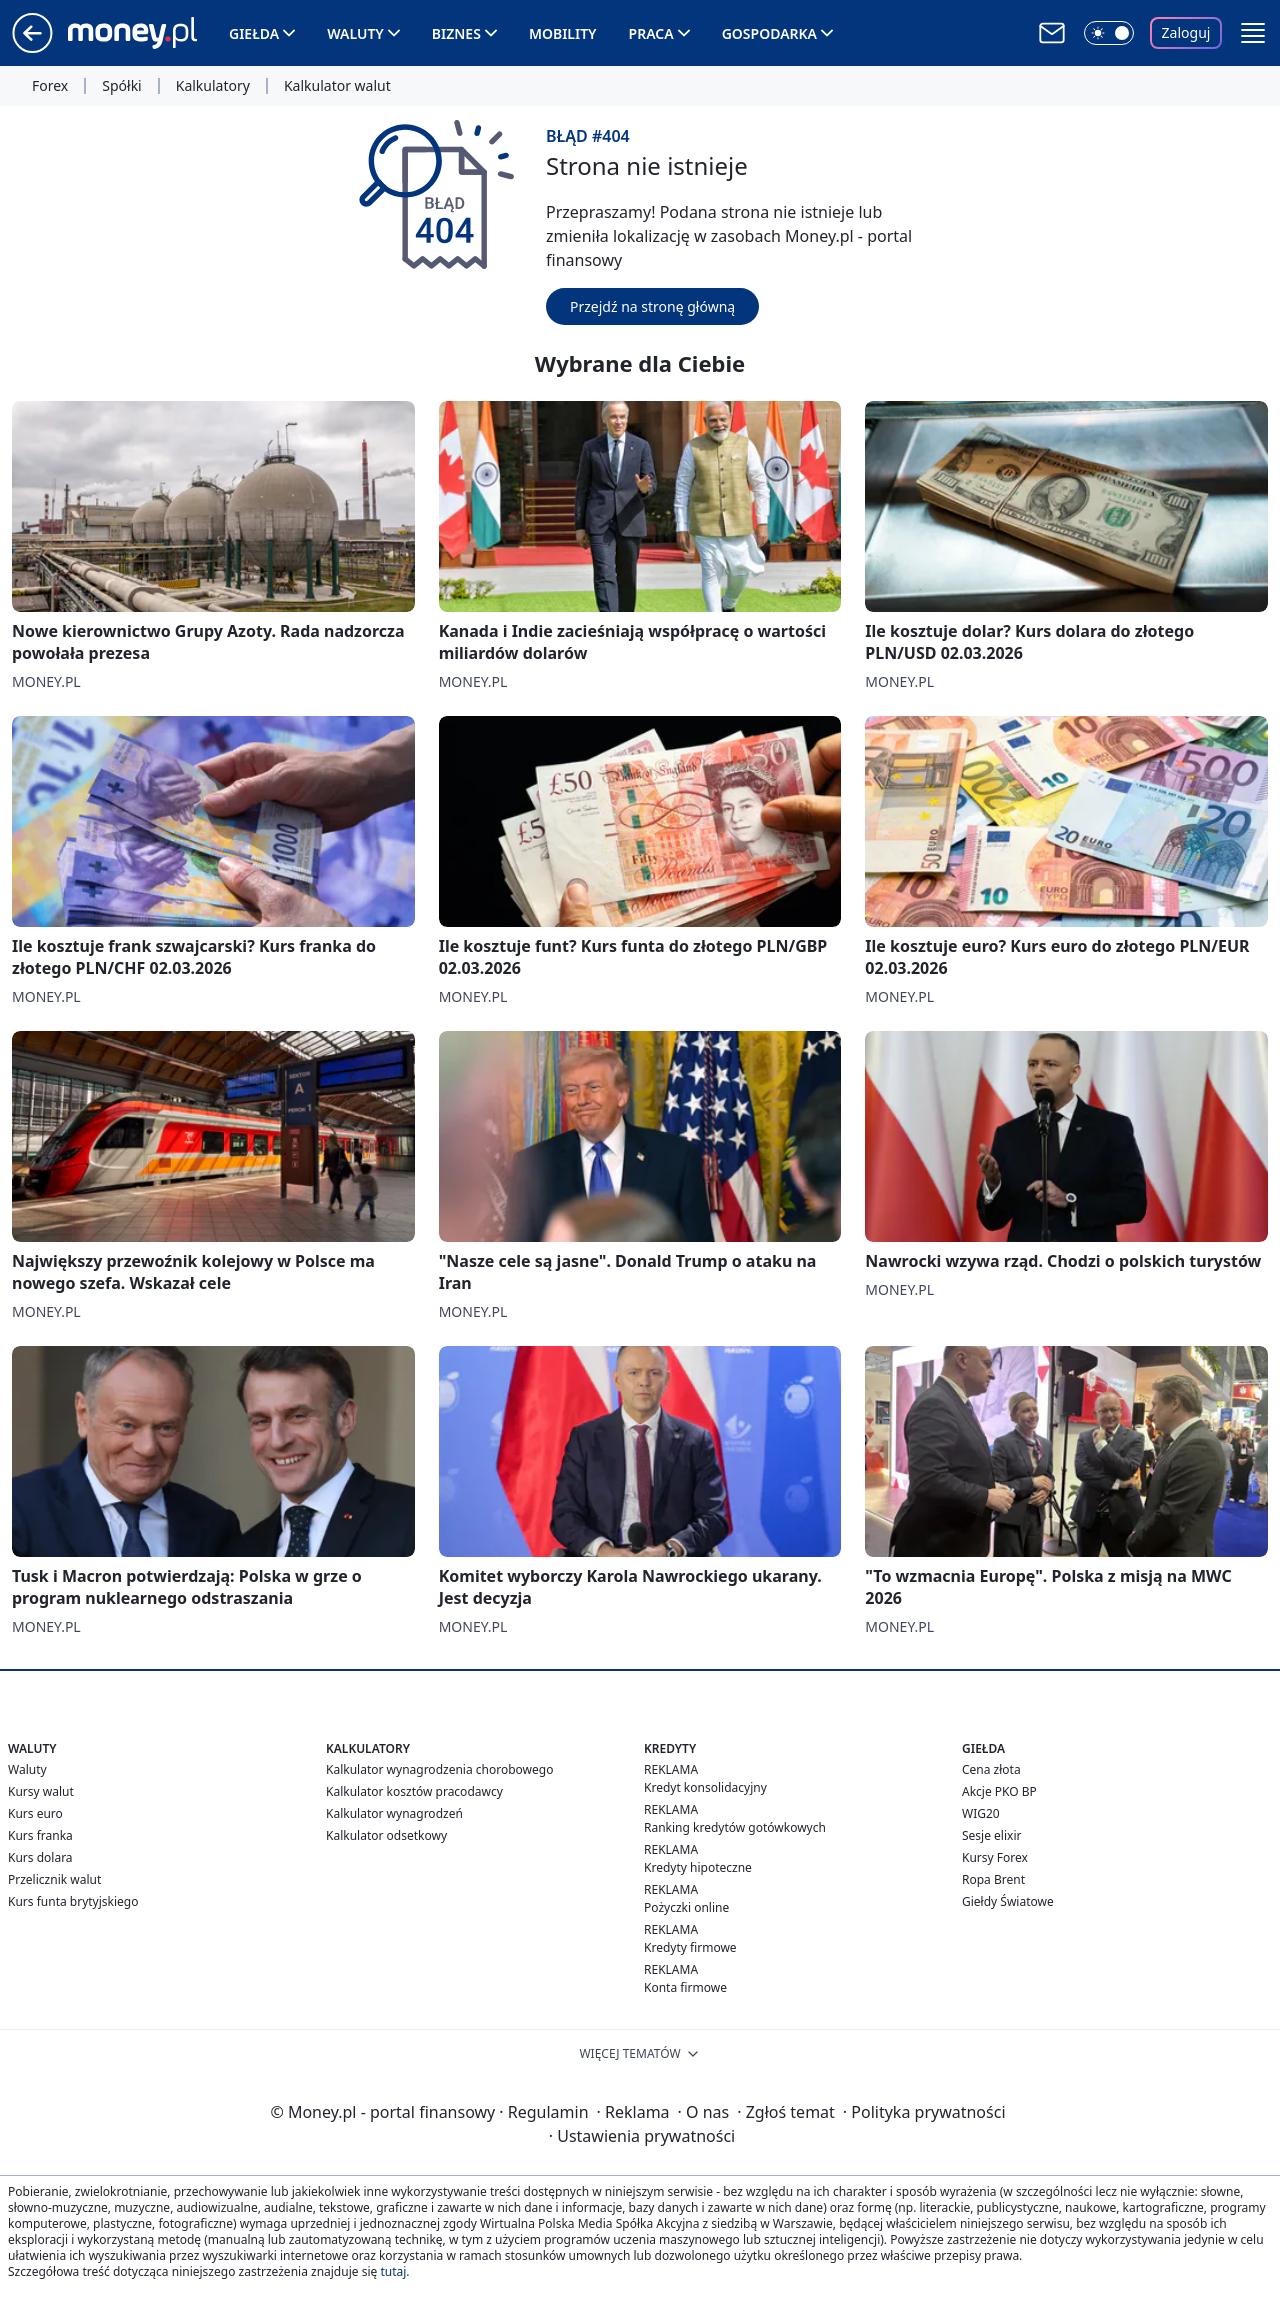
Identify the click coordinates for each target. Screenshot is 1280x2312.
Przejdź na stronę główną (652, 306)
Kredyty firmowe (690, 1947)
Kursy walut (41, 1791)
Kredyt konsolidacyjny (705, 1787)
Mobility (563, 33)
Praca (651, 33)
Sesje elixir (991, 1835)
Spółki (121, 86)
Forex (50, 86)
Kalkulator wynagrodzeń (394, 1813)
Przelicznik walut (54, 1879)
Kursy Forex (995, 1857)
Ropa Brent (993, 1879)
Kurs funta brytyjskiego (73, 1901)
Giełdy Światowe (1008, 1901)
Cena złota (991, 1769)
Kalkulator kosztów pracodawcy (414, 1791)
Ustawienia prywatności (642, 2136)
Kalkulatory (213, 86)
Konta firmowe (685, 1987)
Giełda (254, 33)
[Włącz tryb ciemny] (1109, 33)
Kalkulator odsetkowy (386, 1835)
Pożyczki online (686, 1907)
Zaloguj (1186, 32)
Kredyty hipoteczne (698, 1867)
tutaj (393, 2271)
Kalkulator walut (337, 86)
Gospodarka (769, 33)
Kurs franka (40, 1835)
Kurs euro (35, 1813)
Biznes (456, 33)
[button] (1253, 33)
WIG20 (981, 1813)
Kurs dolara (40, 1857)
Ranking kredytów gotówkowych (735, 1827)
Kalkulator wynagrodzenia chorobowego (439, 1769)
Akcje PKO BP (999, 1791)
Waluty (355, 33)
